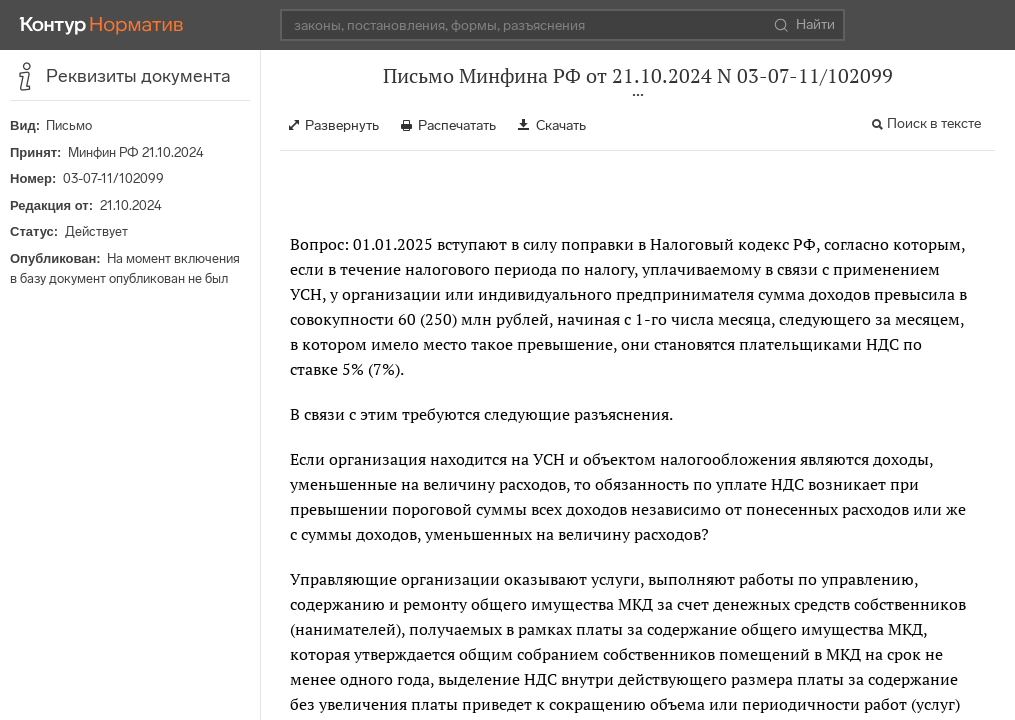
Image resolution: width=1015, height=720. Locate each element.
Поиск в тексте (934, 123)
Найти (804, 25)
